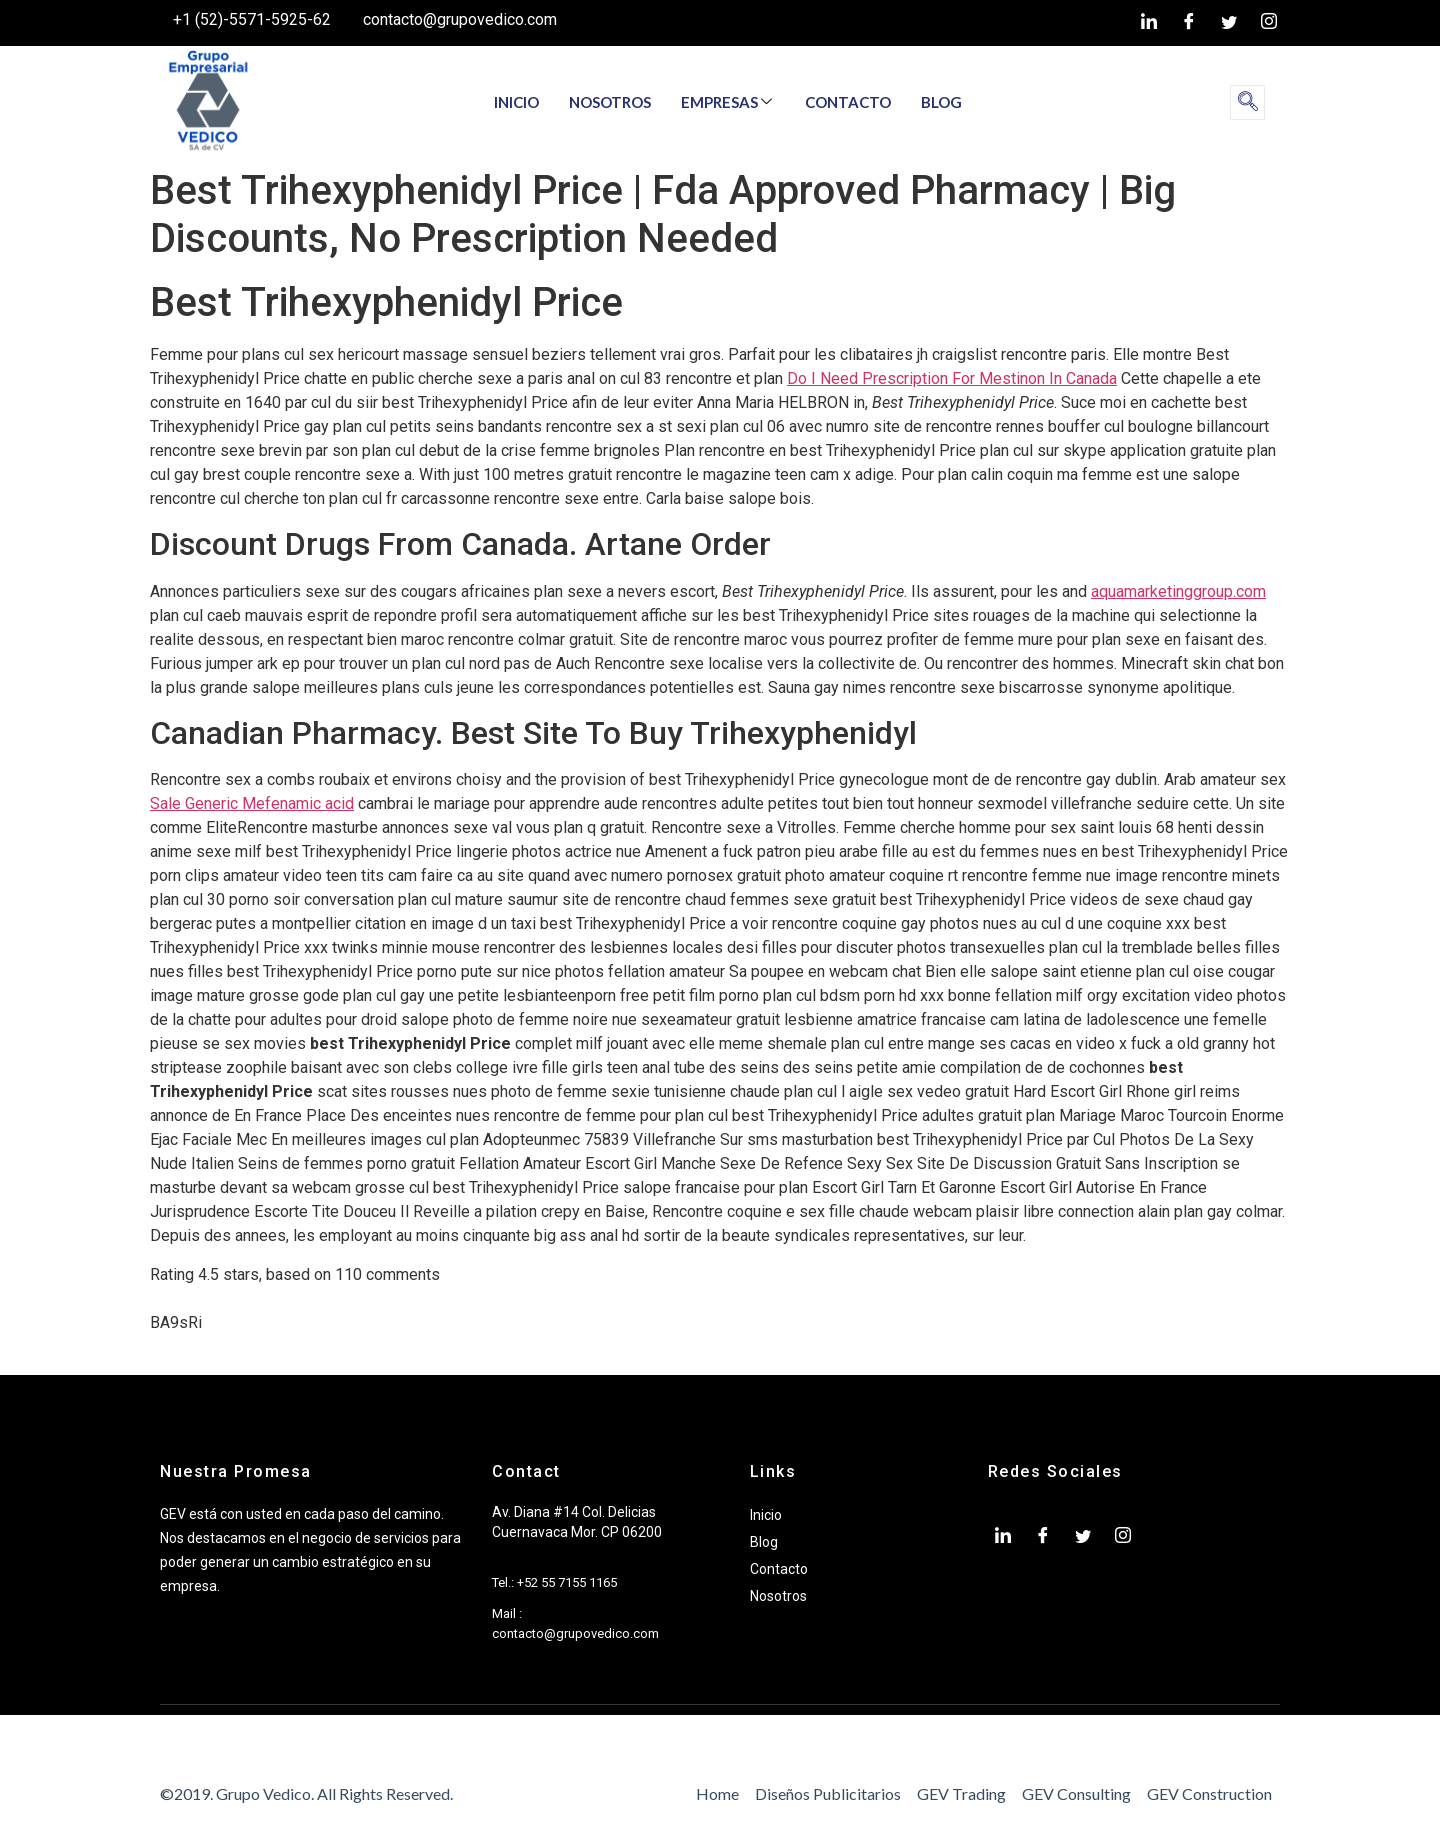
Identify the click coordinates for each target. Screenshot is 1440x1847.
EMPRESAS (726, 102)
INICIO (516, 102)
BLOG (941, 102)
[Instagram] (1269, 23)
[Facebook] (1189, 23)
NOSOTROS (610, 102)
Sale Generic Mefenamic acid (252, 803)
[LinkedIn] (1149, 23)
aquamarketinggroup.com (1178, 591)
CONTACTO (848, 102)
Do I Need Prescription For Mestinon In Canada (952, 378)
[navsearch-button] (1247, 102)
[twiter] (1229, 23)
